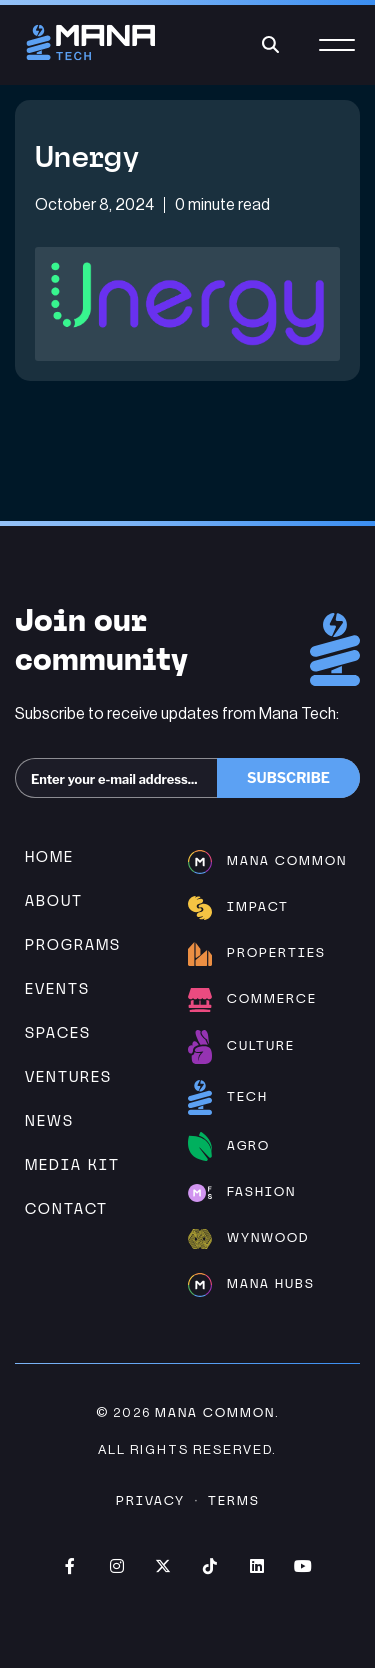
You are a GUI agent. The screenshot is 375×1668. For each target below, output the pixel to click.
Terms (234, 1500)
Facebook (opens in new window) (70, 1566)
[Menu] (337, 56)
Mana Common (215, 1412)
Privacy (150, 1500)
